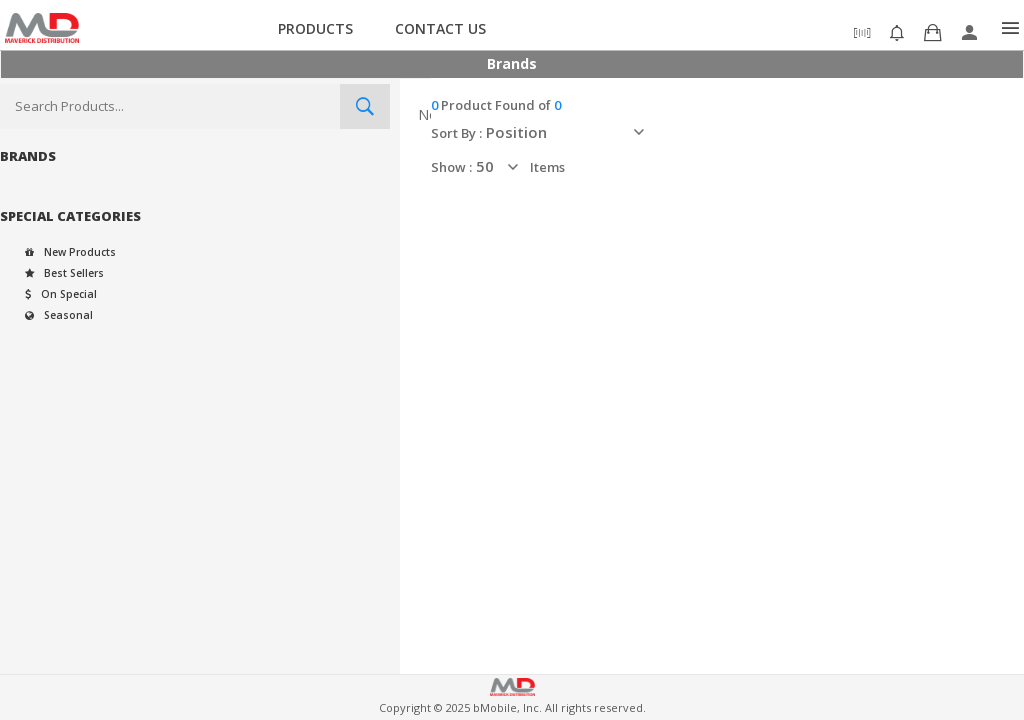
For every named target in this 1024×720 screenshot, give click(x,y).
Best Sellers (64, 273)
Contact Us (440, 28)
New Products (70, 252)
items (547, 167)
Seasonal (58, 315)
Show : (451, 167)
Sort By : (456, 133)
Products (315, 28)
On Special (60, 294)
